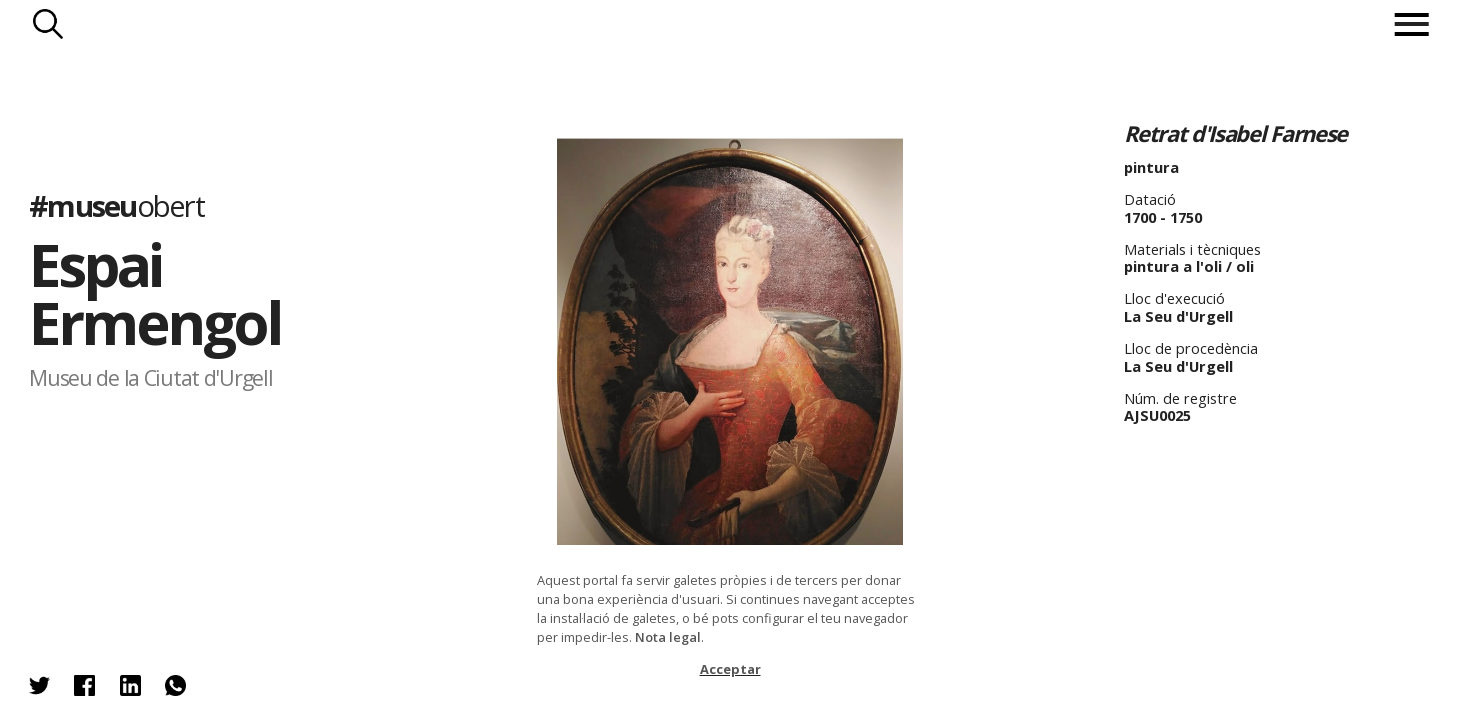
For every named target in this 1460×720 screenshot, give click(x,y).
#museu (116, 206)
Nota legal (668, 637)
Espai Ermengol (154, 293)
